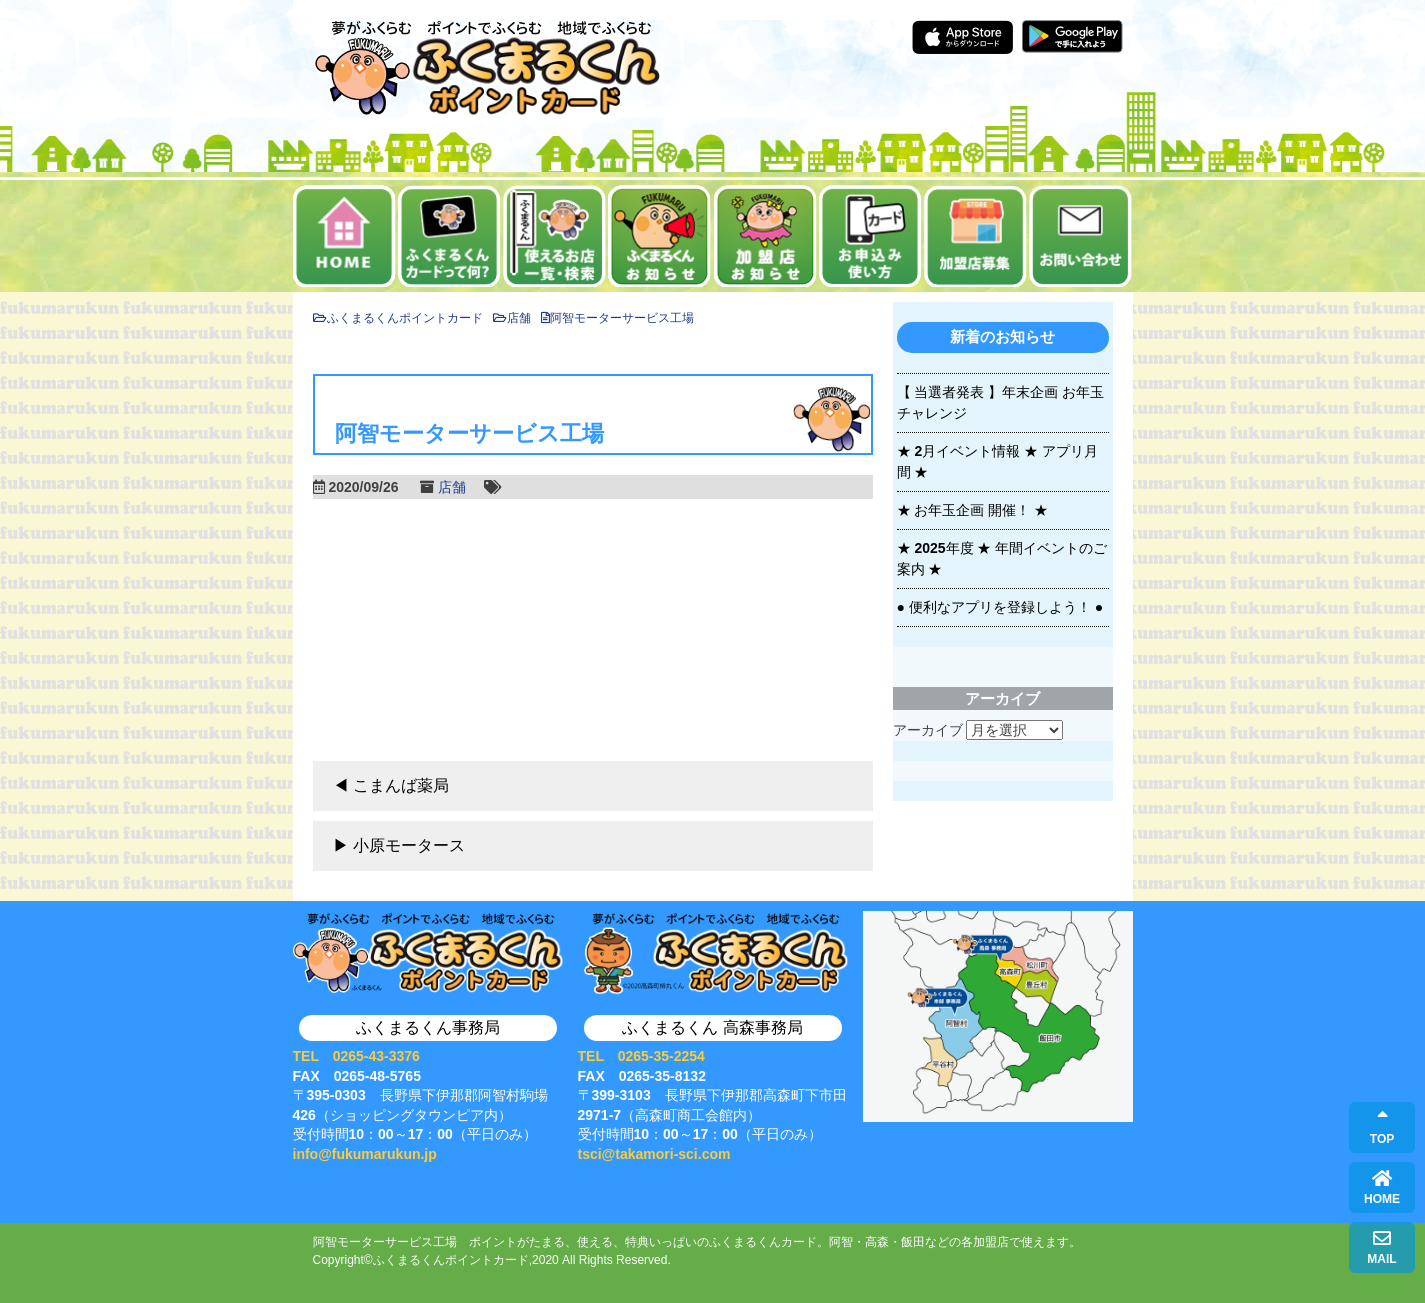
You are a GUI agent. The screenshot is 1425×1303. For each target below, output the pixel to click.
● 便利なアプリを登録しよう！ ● (1000, 607)
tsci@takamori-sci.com (654, 1154)
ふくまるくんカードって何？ (449, 236)
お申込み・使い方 (870, 236)
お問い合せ (1080, 236)
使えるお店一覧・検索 (554, 236)
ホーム (344, 236)
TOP (1382, 1127)
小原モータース (409, 845)
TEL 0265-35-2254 (641, 1056)
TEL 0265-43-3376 (356, 1056)
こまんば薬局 (401, 785)
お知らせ (659, 236)
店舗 (452, 487)
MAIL (1381, 1247)
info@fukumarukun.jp (365, 1154)
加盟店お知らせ (765, 236)
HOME (1382, 1187)
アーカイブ (928, 730)
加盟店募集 (975, 236)
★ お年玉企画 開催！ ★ (973, 510)
